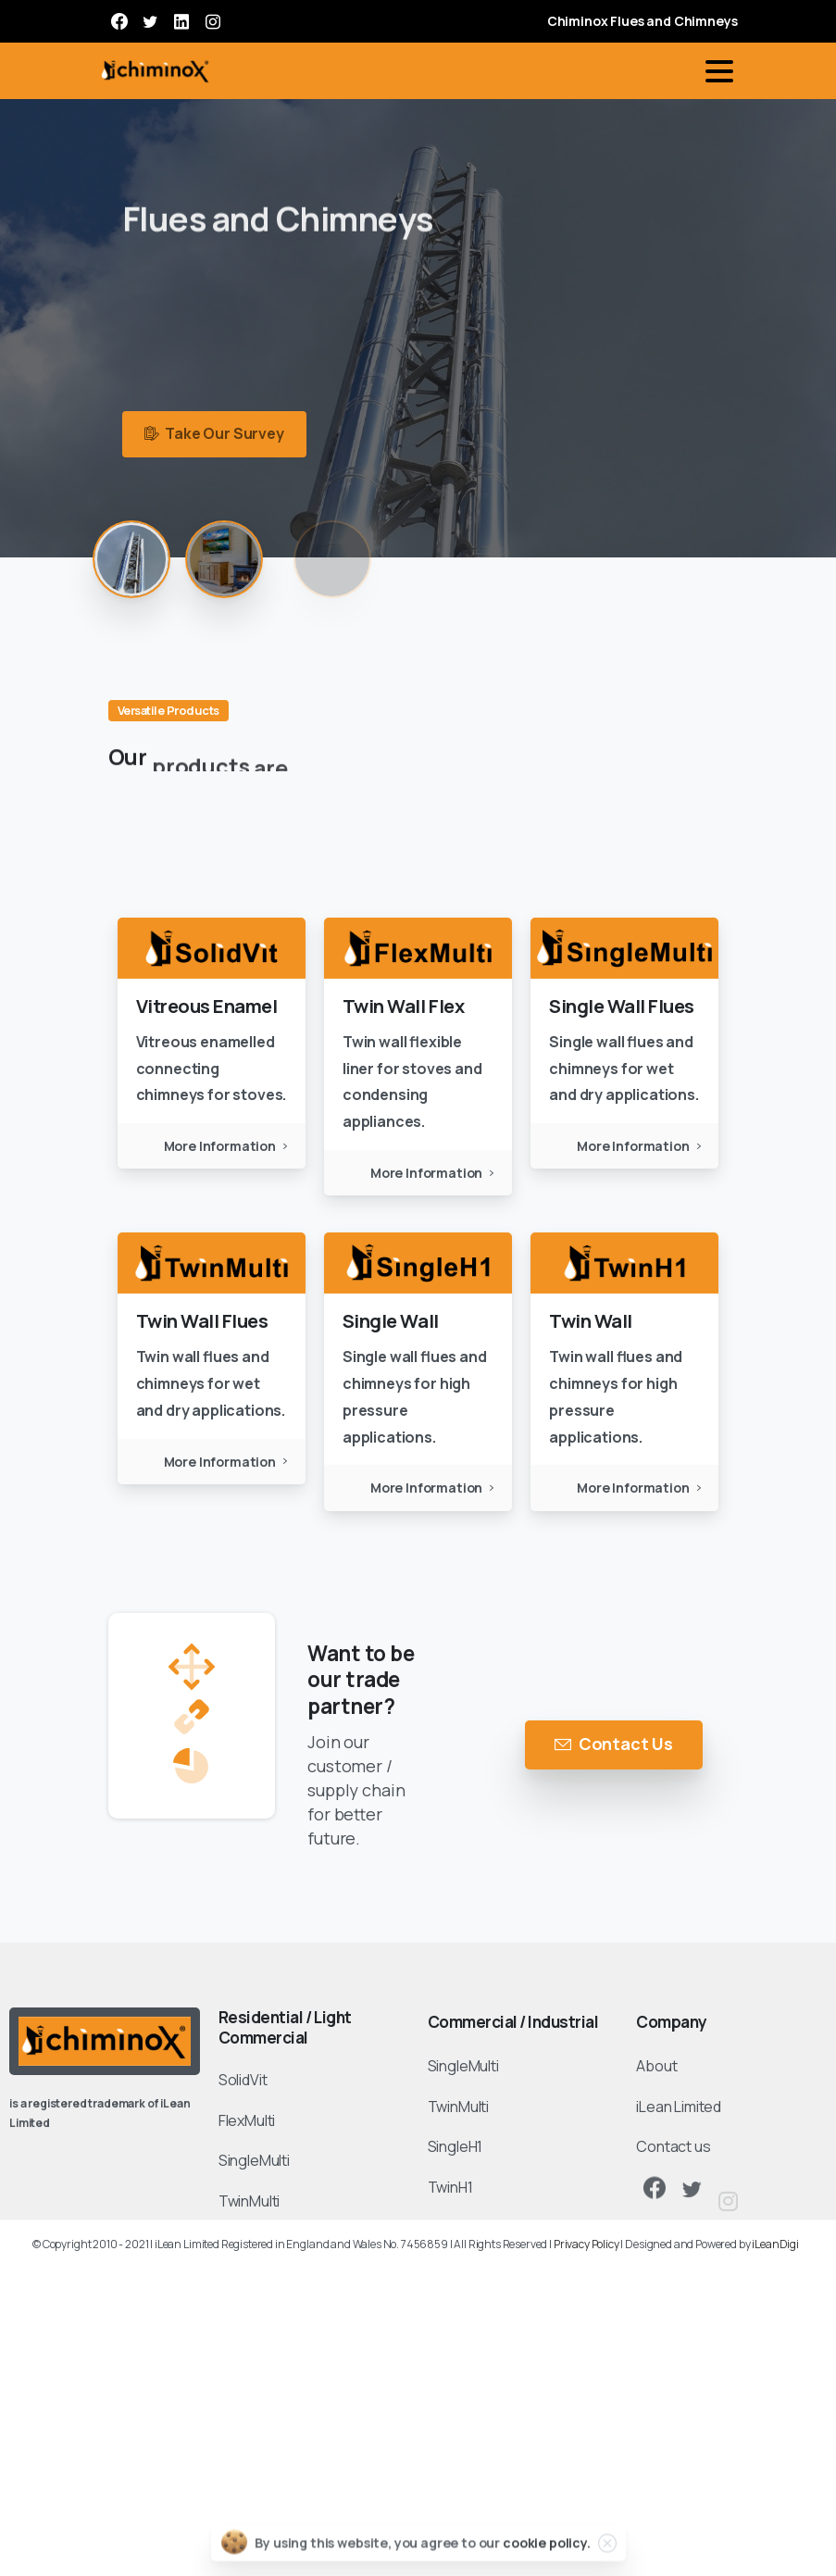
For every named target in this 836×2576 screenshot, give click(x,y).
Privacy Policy (586, 2244)
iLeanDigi (775, 2244)
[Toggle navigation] (719, 71)
